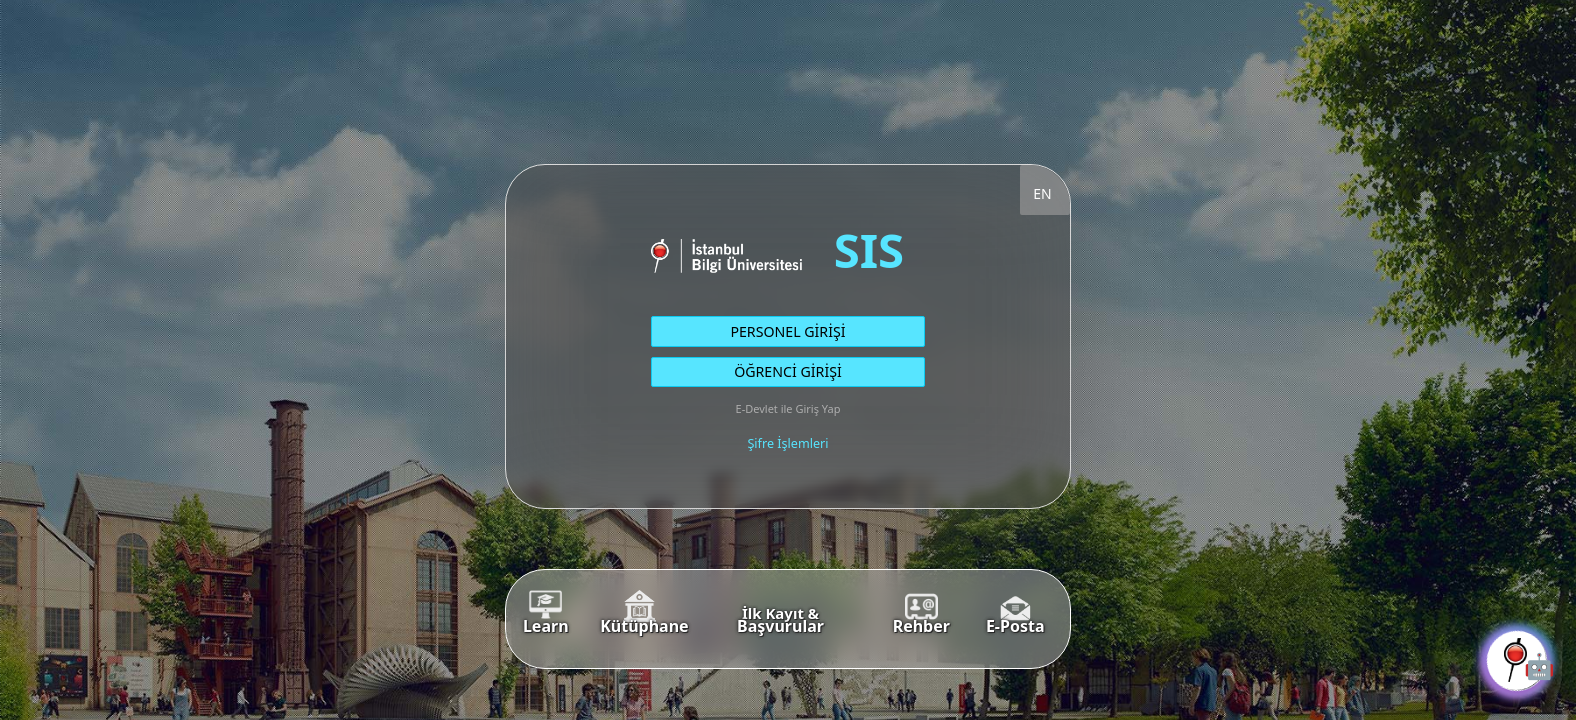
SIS (869, 249)
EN (1042, 193)
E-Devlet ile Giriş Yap (788, 408)
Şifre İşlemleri (787, 443)
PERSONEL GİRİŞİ (787, 331)
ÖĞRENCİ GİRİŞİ (788, 371)
